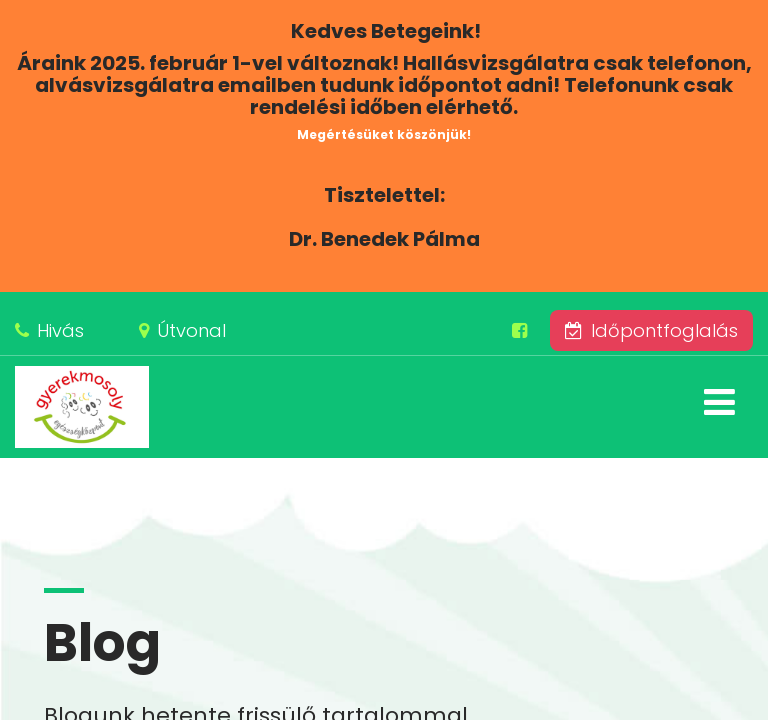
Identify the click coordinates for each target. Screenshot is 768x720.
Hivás (60, 330)
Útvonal (191, 330)
